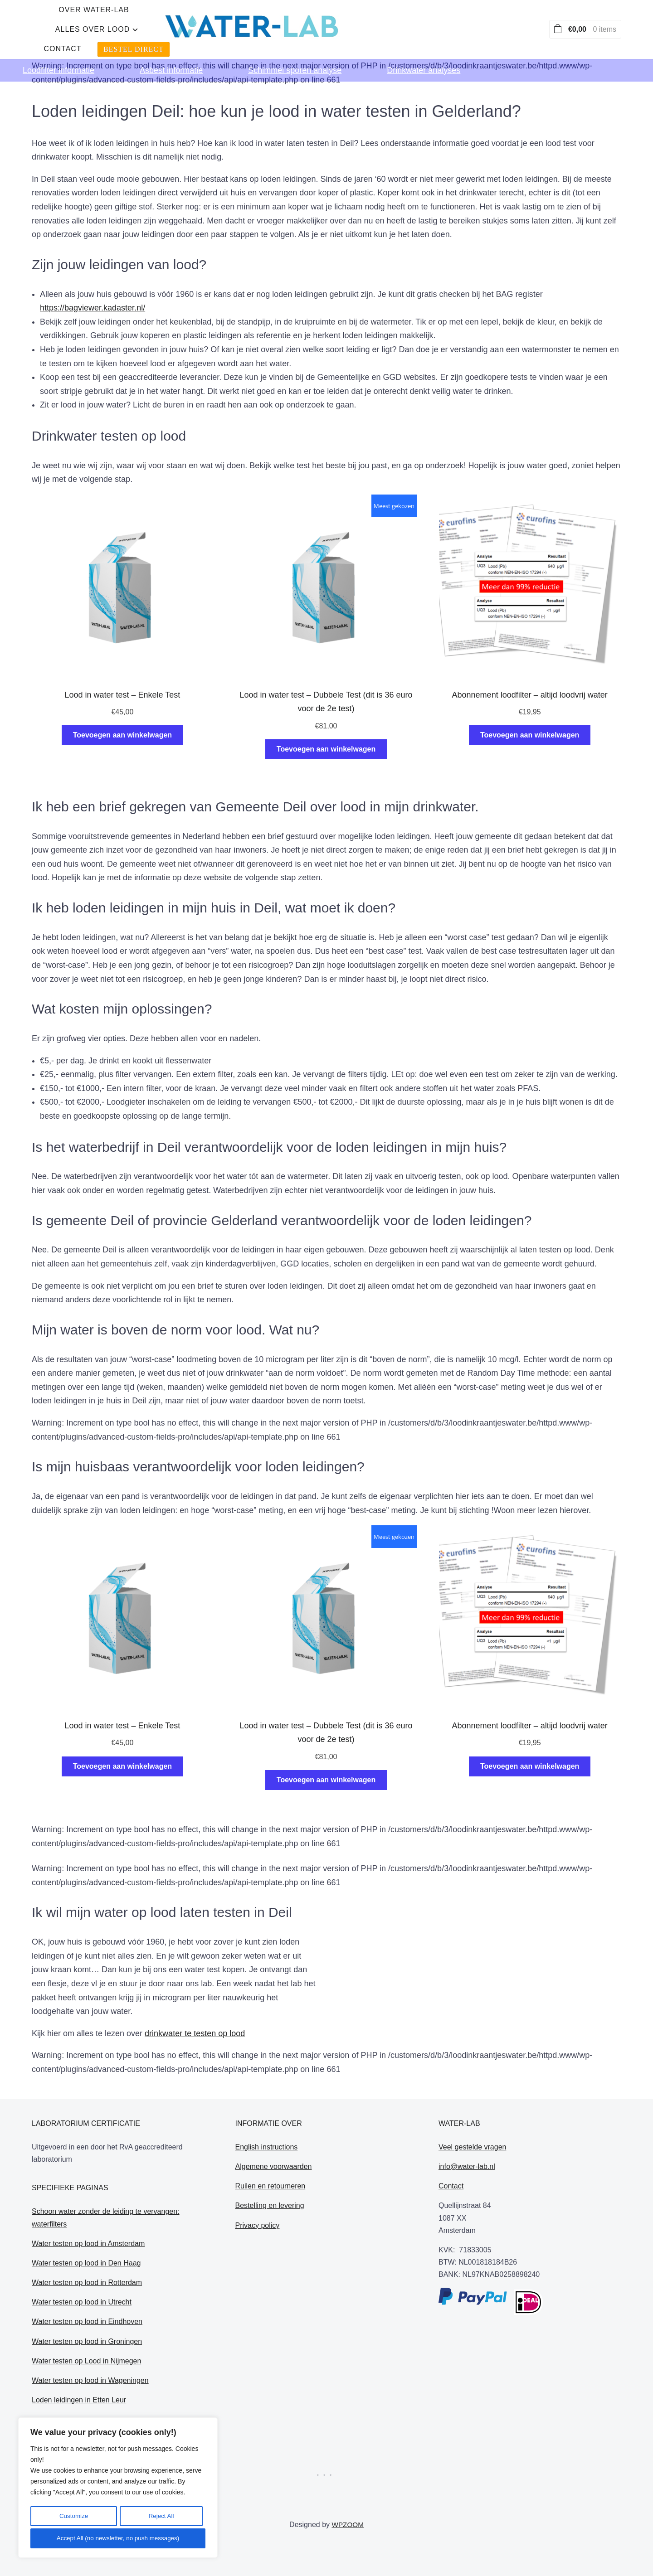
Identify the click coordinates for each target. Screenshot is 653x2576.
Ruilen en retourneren (270, 2186)
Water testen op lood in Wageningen (90, 2380)
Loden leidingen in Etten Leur (79, 2400)
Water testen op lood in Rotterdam (87, 2282)
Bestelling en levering (269, 2205)
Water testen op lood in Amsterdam (88, 2243)
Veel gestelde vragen (472, 2147)
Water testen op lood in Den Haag (86, 2263)
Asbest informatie (171, 57)
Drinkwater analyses (423, 57)
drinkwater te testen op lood (195, 2033)
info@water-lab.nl (467, 2166)
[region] (118, 2489)
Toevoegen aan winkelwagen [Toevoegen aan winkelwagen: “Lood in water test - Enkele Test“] (122, 735)
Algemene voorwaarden (273, 2166)
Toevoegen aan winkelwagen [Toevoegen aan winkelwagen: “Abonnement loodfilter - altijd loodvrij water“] (529, 735)
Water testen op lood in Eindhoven (87, 2321)
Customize (73, 2518)
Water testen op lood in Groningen (87, 2341)
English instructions (266, 2147)
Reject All (160, 2518)
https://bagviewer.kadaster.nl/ (92, 307)
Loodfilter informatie (58, 57)
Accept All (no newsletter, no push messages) (118, 2538)
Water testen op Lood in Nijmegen (86, 2361)
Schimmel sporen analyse (294, 57)
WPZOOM (348, 2524)
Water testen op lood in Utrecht (82, 2302)
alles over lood (300, 23)
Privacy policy (257, 2225)
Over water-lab (211, 23)
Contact (381, 23)
